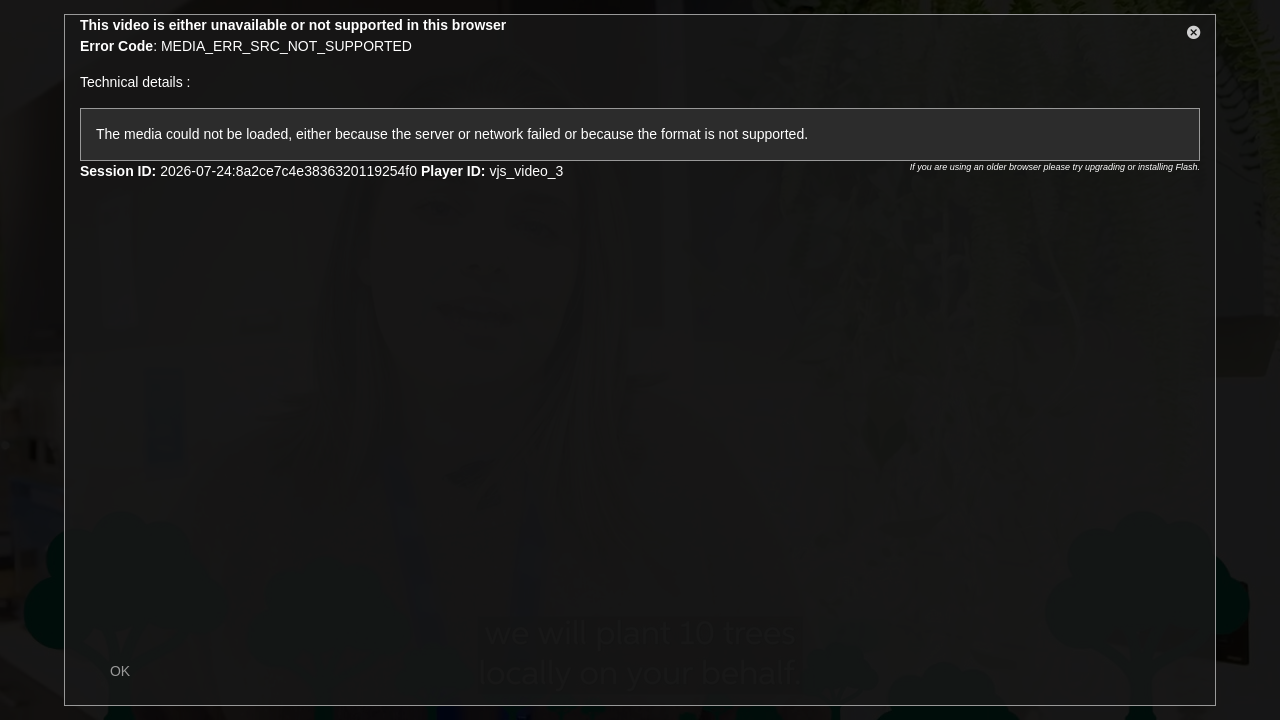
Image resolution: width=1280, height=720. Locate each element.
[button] (1194, 36)
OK (120, 671)
